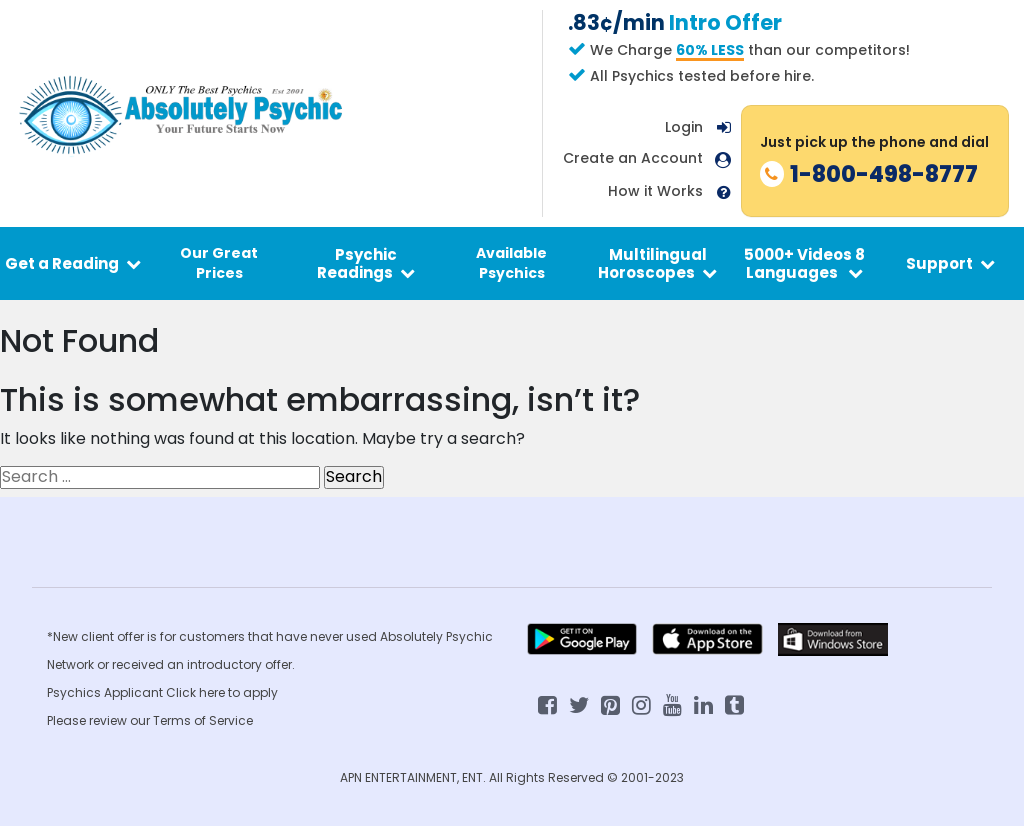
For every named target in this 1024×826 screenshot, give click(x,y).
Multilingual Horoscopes (657, 263)
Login (684, 127)
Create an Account (633, 158)
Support (950, 263)
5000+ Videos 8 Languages (804, 263)
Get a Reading (73, 263)
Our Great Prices (219, 263)
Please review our (100, 720)
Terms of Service (203, 720)
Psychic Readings (366, 263)
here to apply (238, 692)
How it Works (655, 191)
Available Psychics (511, 263)
